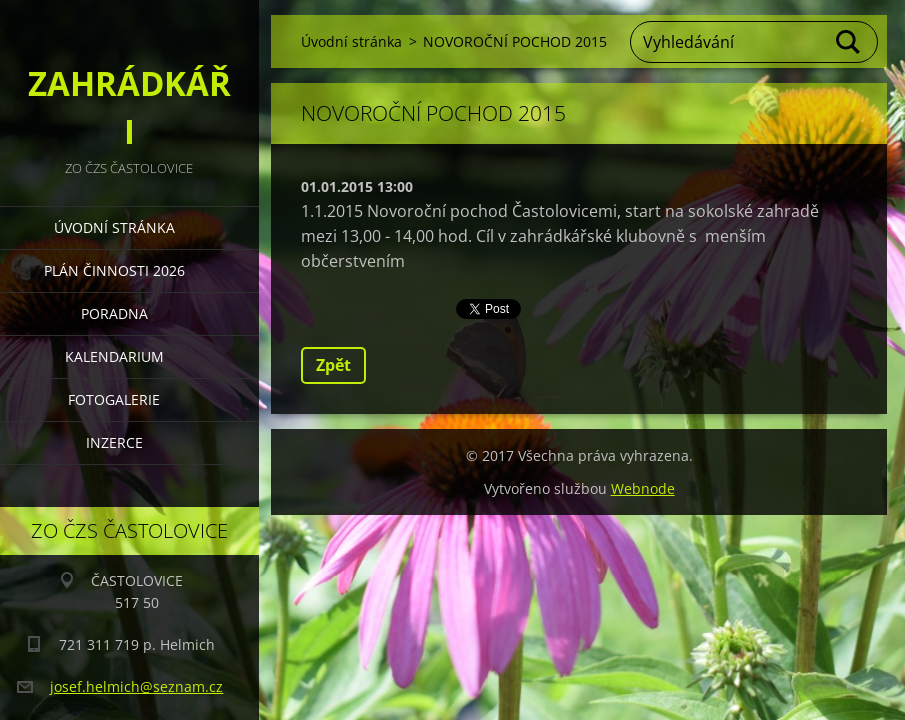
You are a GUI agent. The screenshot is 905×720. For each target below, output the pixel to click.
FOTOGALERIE (114, 399)
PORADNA (114, 313)
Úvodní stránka (114, 227)
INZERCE (114, 442)
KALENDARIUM (114, 356)
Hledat (849, 42)
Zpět (333, 365)
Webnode (643, 488)
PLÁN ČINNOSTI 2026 (114, 270)
